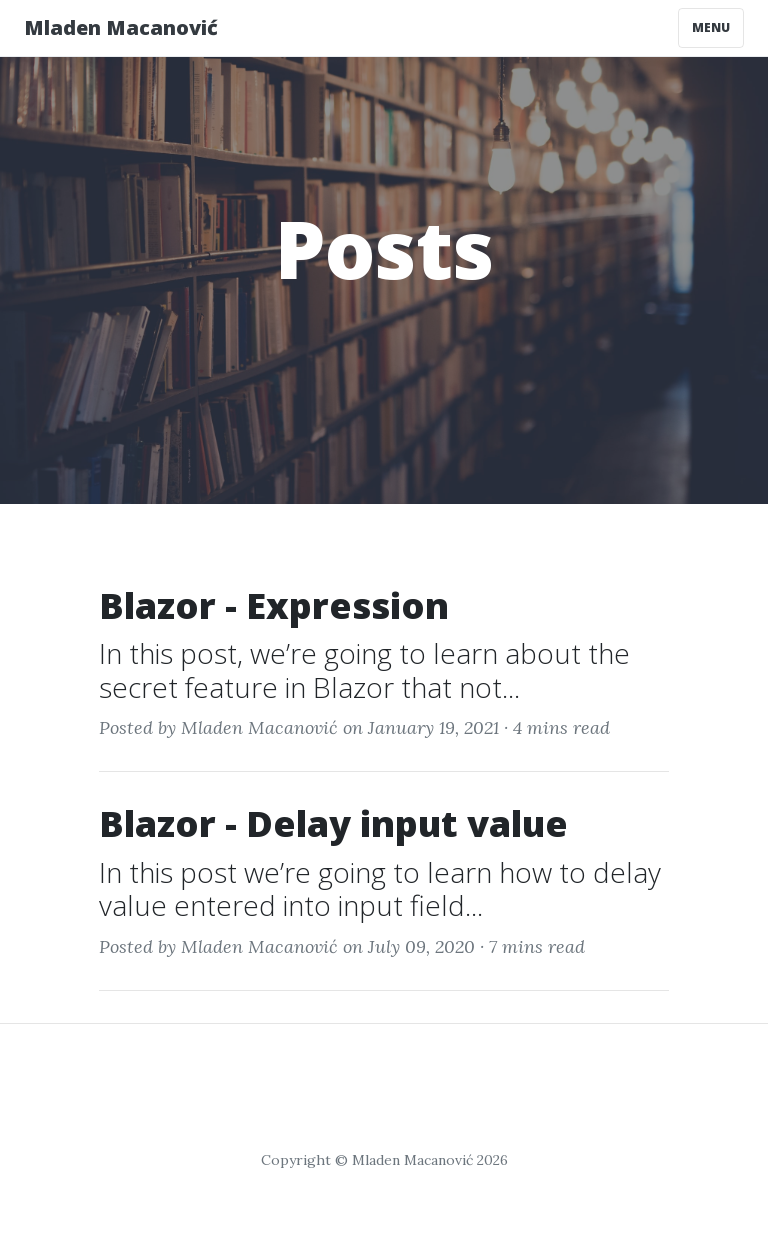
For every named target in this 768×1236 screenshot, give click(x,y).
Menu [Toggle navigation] (711, 27)
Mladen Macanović (121, 27)
